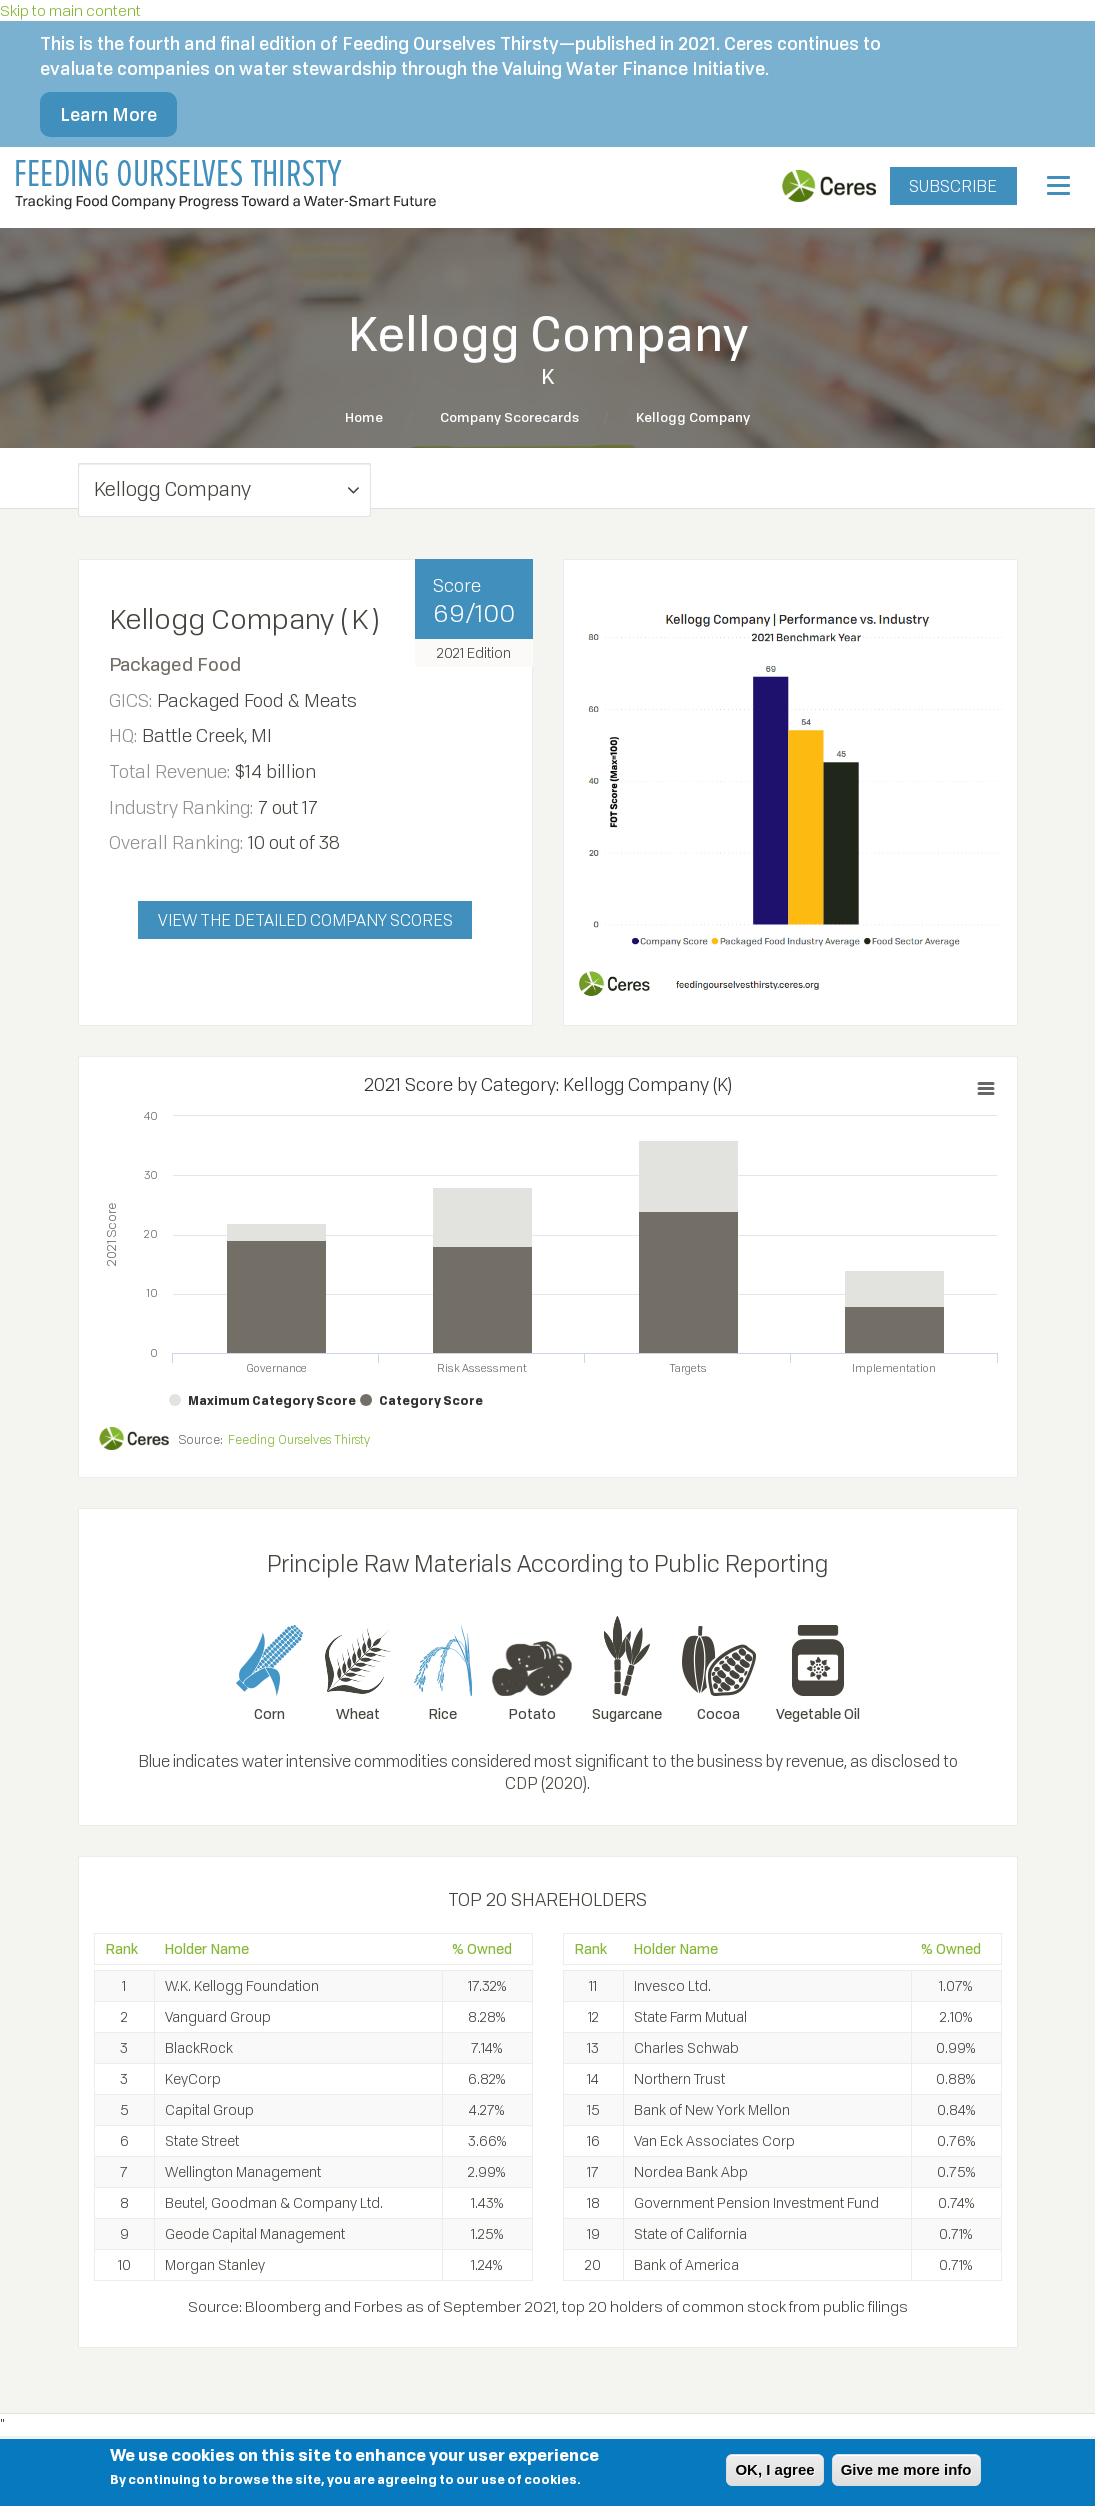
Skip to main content (70, 10)
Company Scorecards (509, 417)
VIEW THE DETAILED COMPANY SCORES (305, 920)
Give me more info (906, 2469)
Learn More (108, 114)
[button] (224, 490)
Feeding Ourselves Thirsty (299, 1439)
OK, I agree (774, 2469)
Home (364, 417)
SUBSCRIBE (953, 186)
